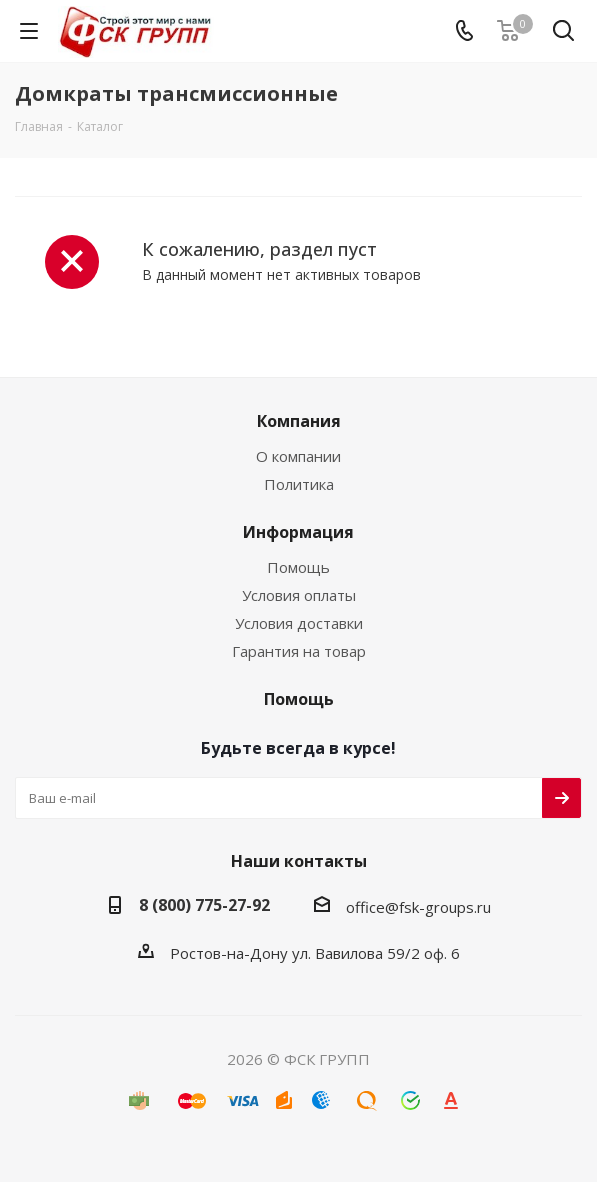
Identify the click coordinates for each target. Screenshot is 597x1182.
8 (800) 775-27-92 (204, 905)
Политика (299, 484)
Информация (298, 532)
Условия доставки (299, 623)
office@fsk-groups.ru (418, 907)
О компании (298, 456)
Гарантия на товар (299, 651)
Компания (299, 421)
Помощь (298, 567)
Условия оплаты (299, 595)
